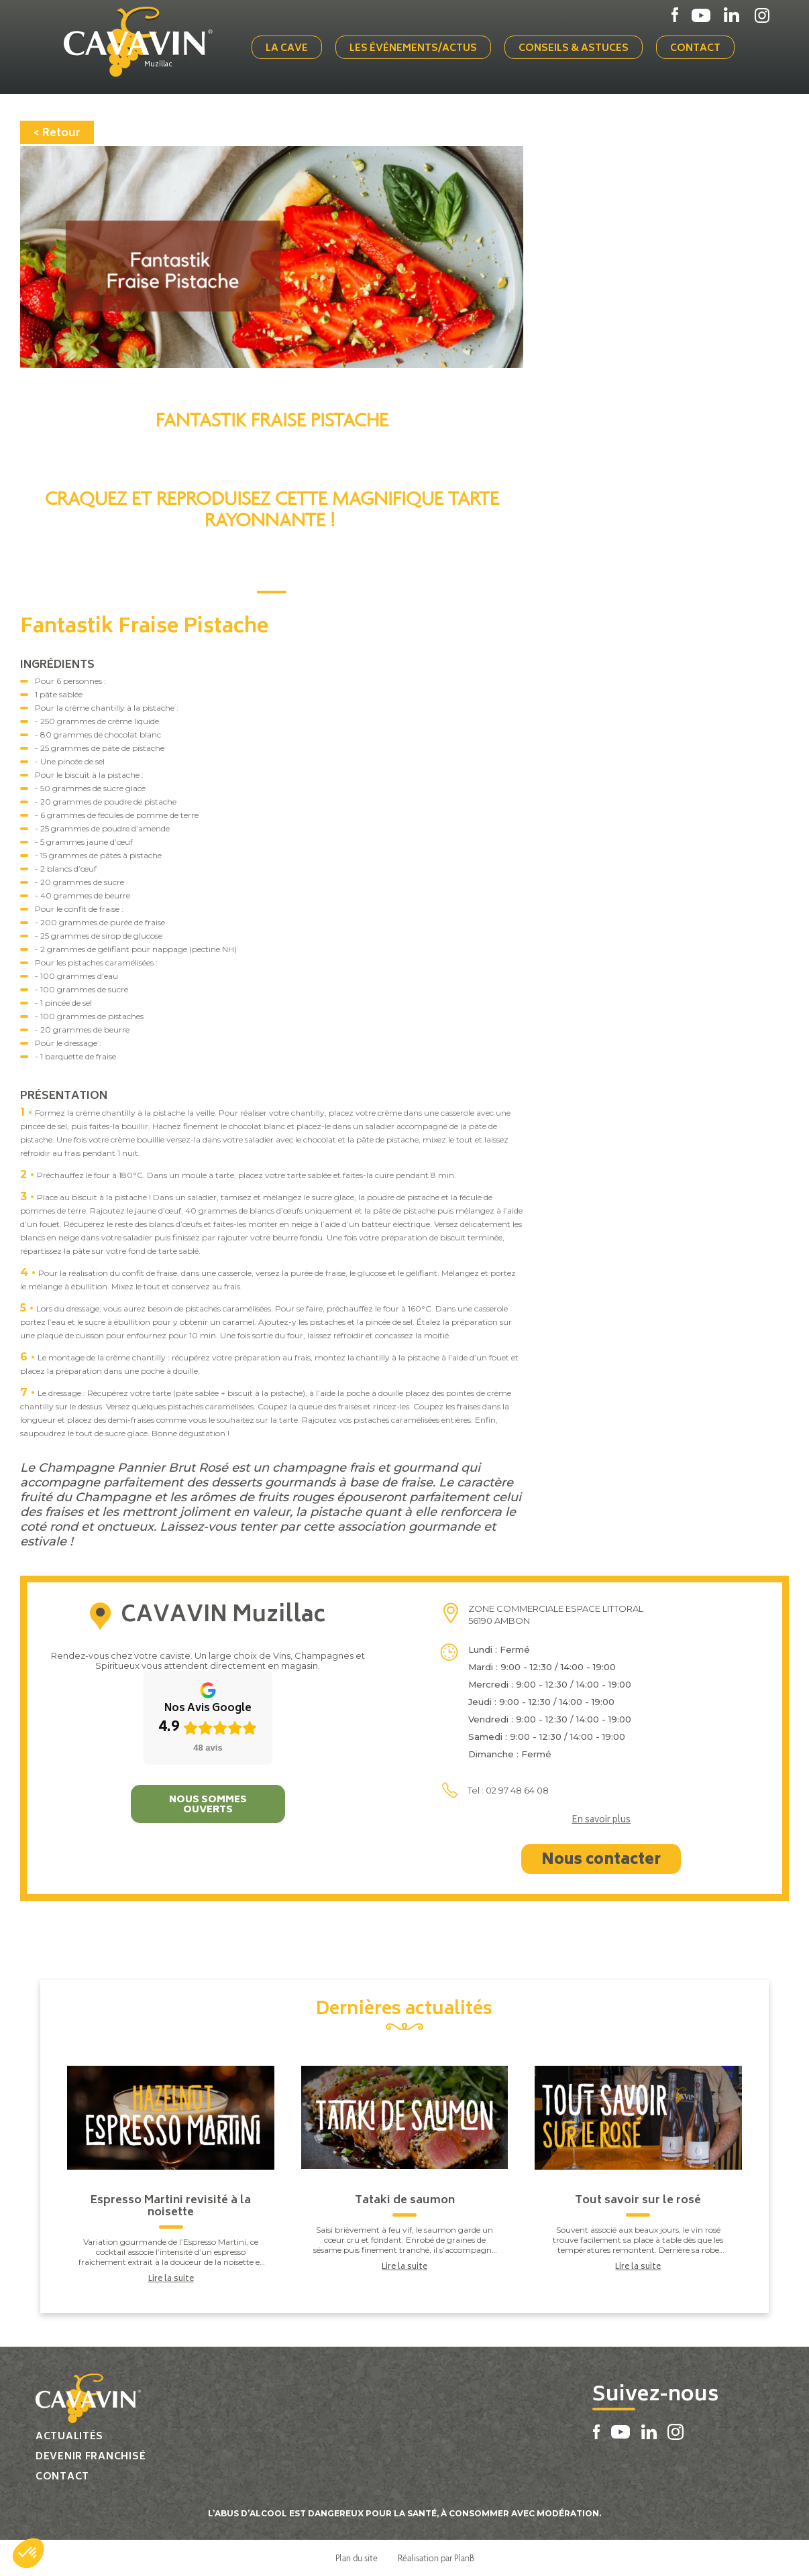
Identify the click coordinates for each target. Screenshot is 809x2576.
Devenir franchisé (91, 2457)
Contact (695, 48)
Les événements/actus (413, 48)
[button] (28, 2553)
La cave (287, 48)
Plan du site (356, 2558)
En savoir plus (601, 1821)
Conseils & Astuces (574, 48)
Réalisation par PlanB (436, 2558)
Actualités (69, 2436)
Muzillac (158, 65)
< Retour (57, 133)
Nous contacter (601, 1860)
